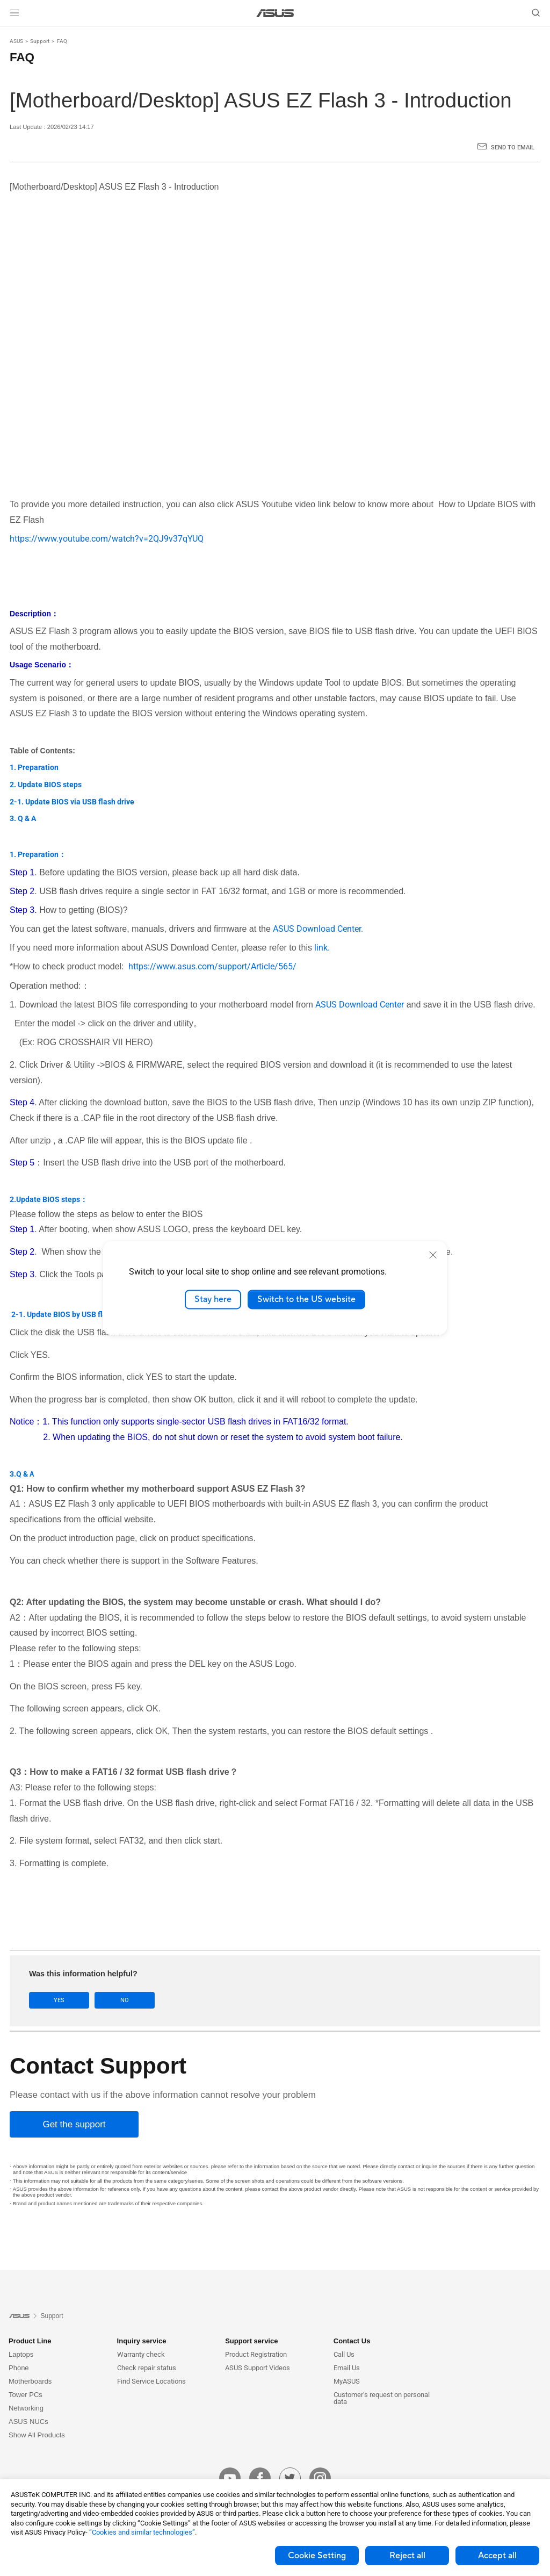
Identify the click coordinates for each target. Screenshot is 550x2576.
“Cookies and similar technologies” (142, 2532)
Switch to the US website (306, 1299)
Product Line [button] (30, 2340)
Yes (59, 2000)
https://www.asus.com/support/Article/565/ (211, 966)
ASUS (16, 41)
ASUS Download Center (359, 1004)
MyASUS (347, 2381)
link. (322, 947)
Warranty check (141, 2354)
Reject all (407, 2555)
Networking (26, 2408)
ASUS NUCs (28, 2421)
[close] (433, 1254)
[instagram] (320, 2478)
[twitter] (290, 2478)
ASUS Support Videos (257, 2367)
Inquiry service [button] (142, 2340)
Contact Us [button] (352, 2340)
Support (39, 41)
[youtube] (230, 2478)
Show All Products (37, 2434)
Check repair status (146, 2367)
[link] (275, 13)
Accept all (497, 2555)
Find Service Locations (151, 2381)
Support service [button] (251, 2340)
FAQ (62, 41)
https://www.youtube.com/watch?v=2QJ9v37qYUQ (107, 539)
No (124, 2000)
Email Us (347, 2367)
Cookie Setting (317, 2555)
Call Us (344, 2354)
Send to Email (512, 147)
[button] (14, 13)
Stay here (212, 1299)
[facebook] (260, 2478)
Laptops (21, 2354)
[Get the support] (74, 2124)
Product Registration (256, 2354)
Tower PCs (25, 2394)
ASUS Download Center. (318, 929)
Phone (19, 2367)
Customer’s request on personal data (382, 2398)
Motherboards (30, 2381)
